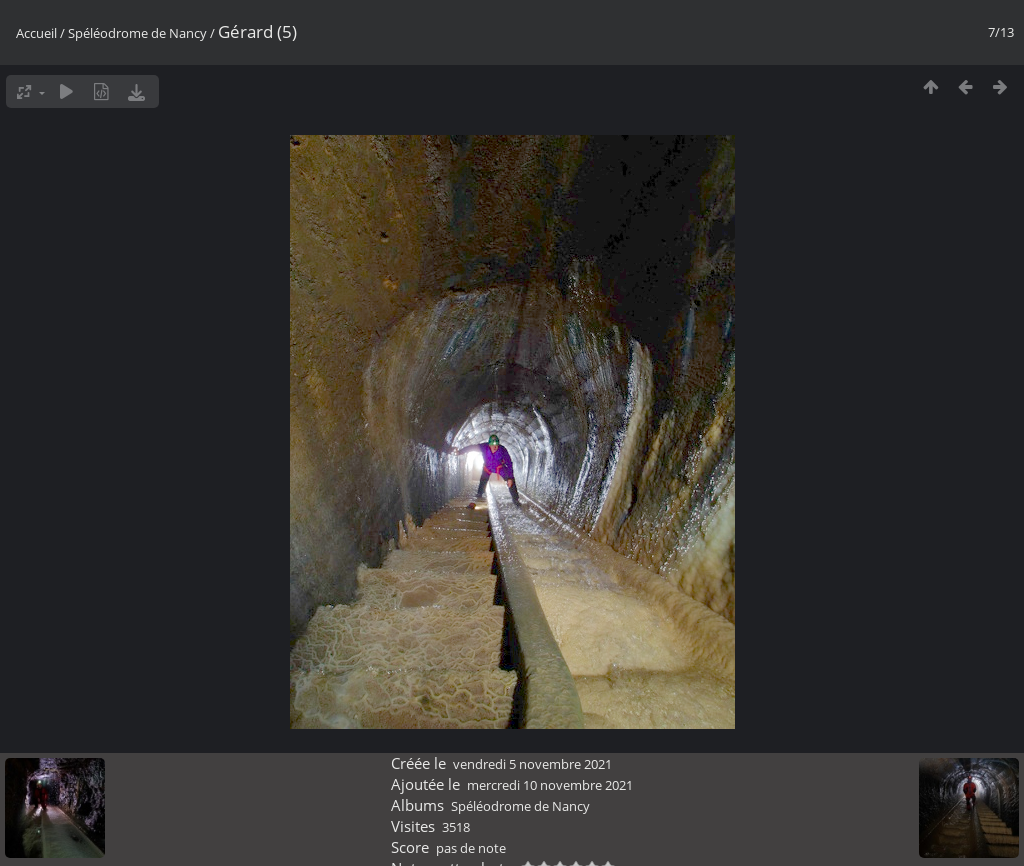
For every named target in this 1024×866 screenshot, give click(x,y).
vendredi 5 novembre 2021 (532, 764)
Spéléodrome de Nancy (137, 33)
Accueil (36, 33)
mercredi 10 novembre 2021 (550, 785)
